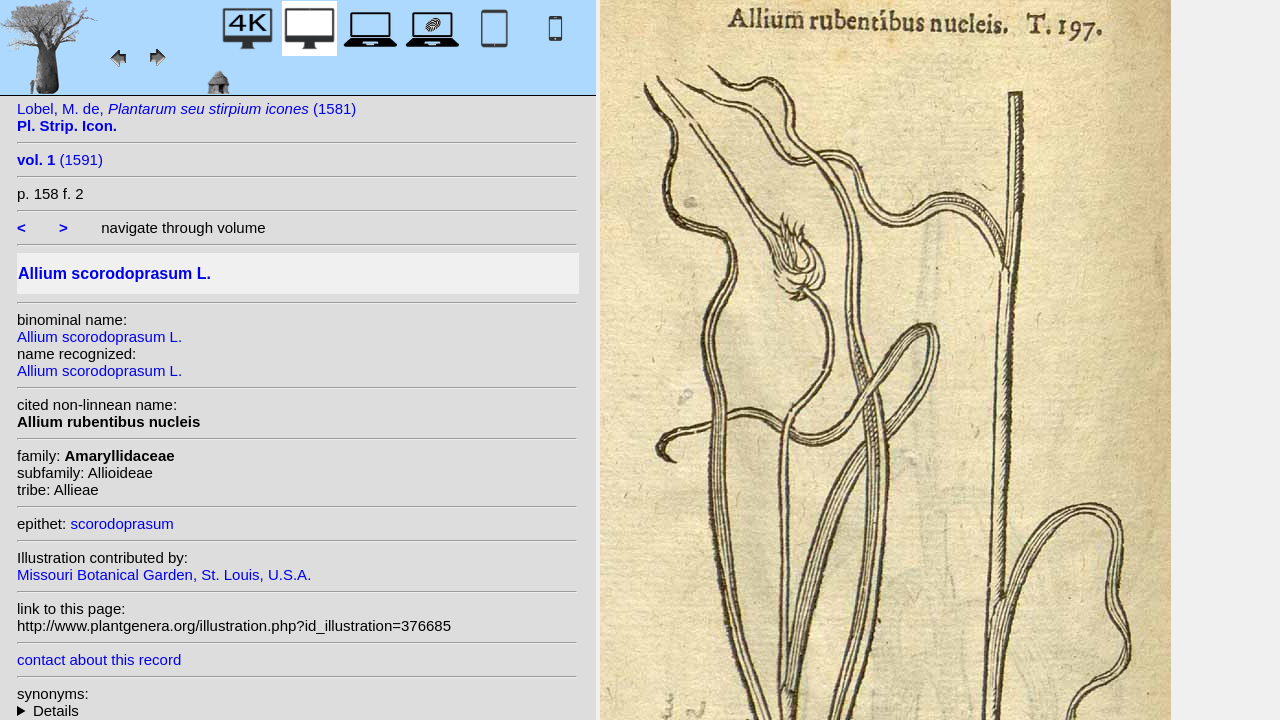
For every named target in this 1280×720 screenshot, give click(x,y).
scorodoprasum (121, 523)
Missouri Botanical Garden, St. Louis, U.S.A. (164, 574)
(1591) (60, 159)
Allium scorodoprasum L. (99, 336)
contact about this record (99, 659)
